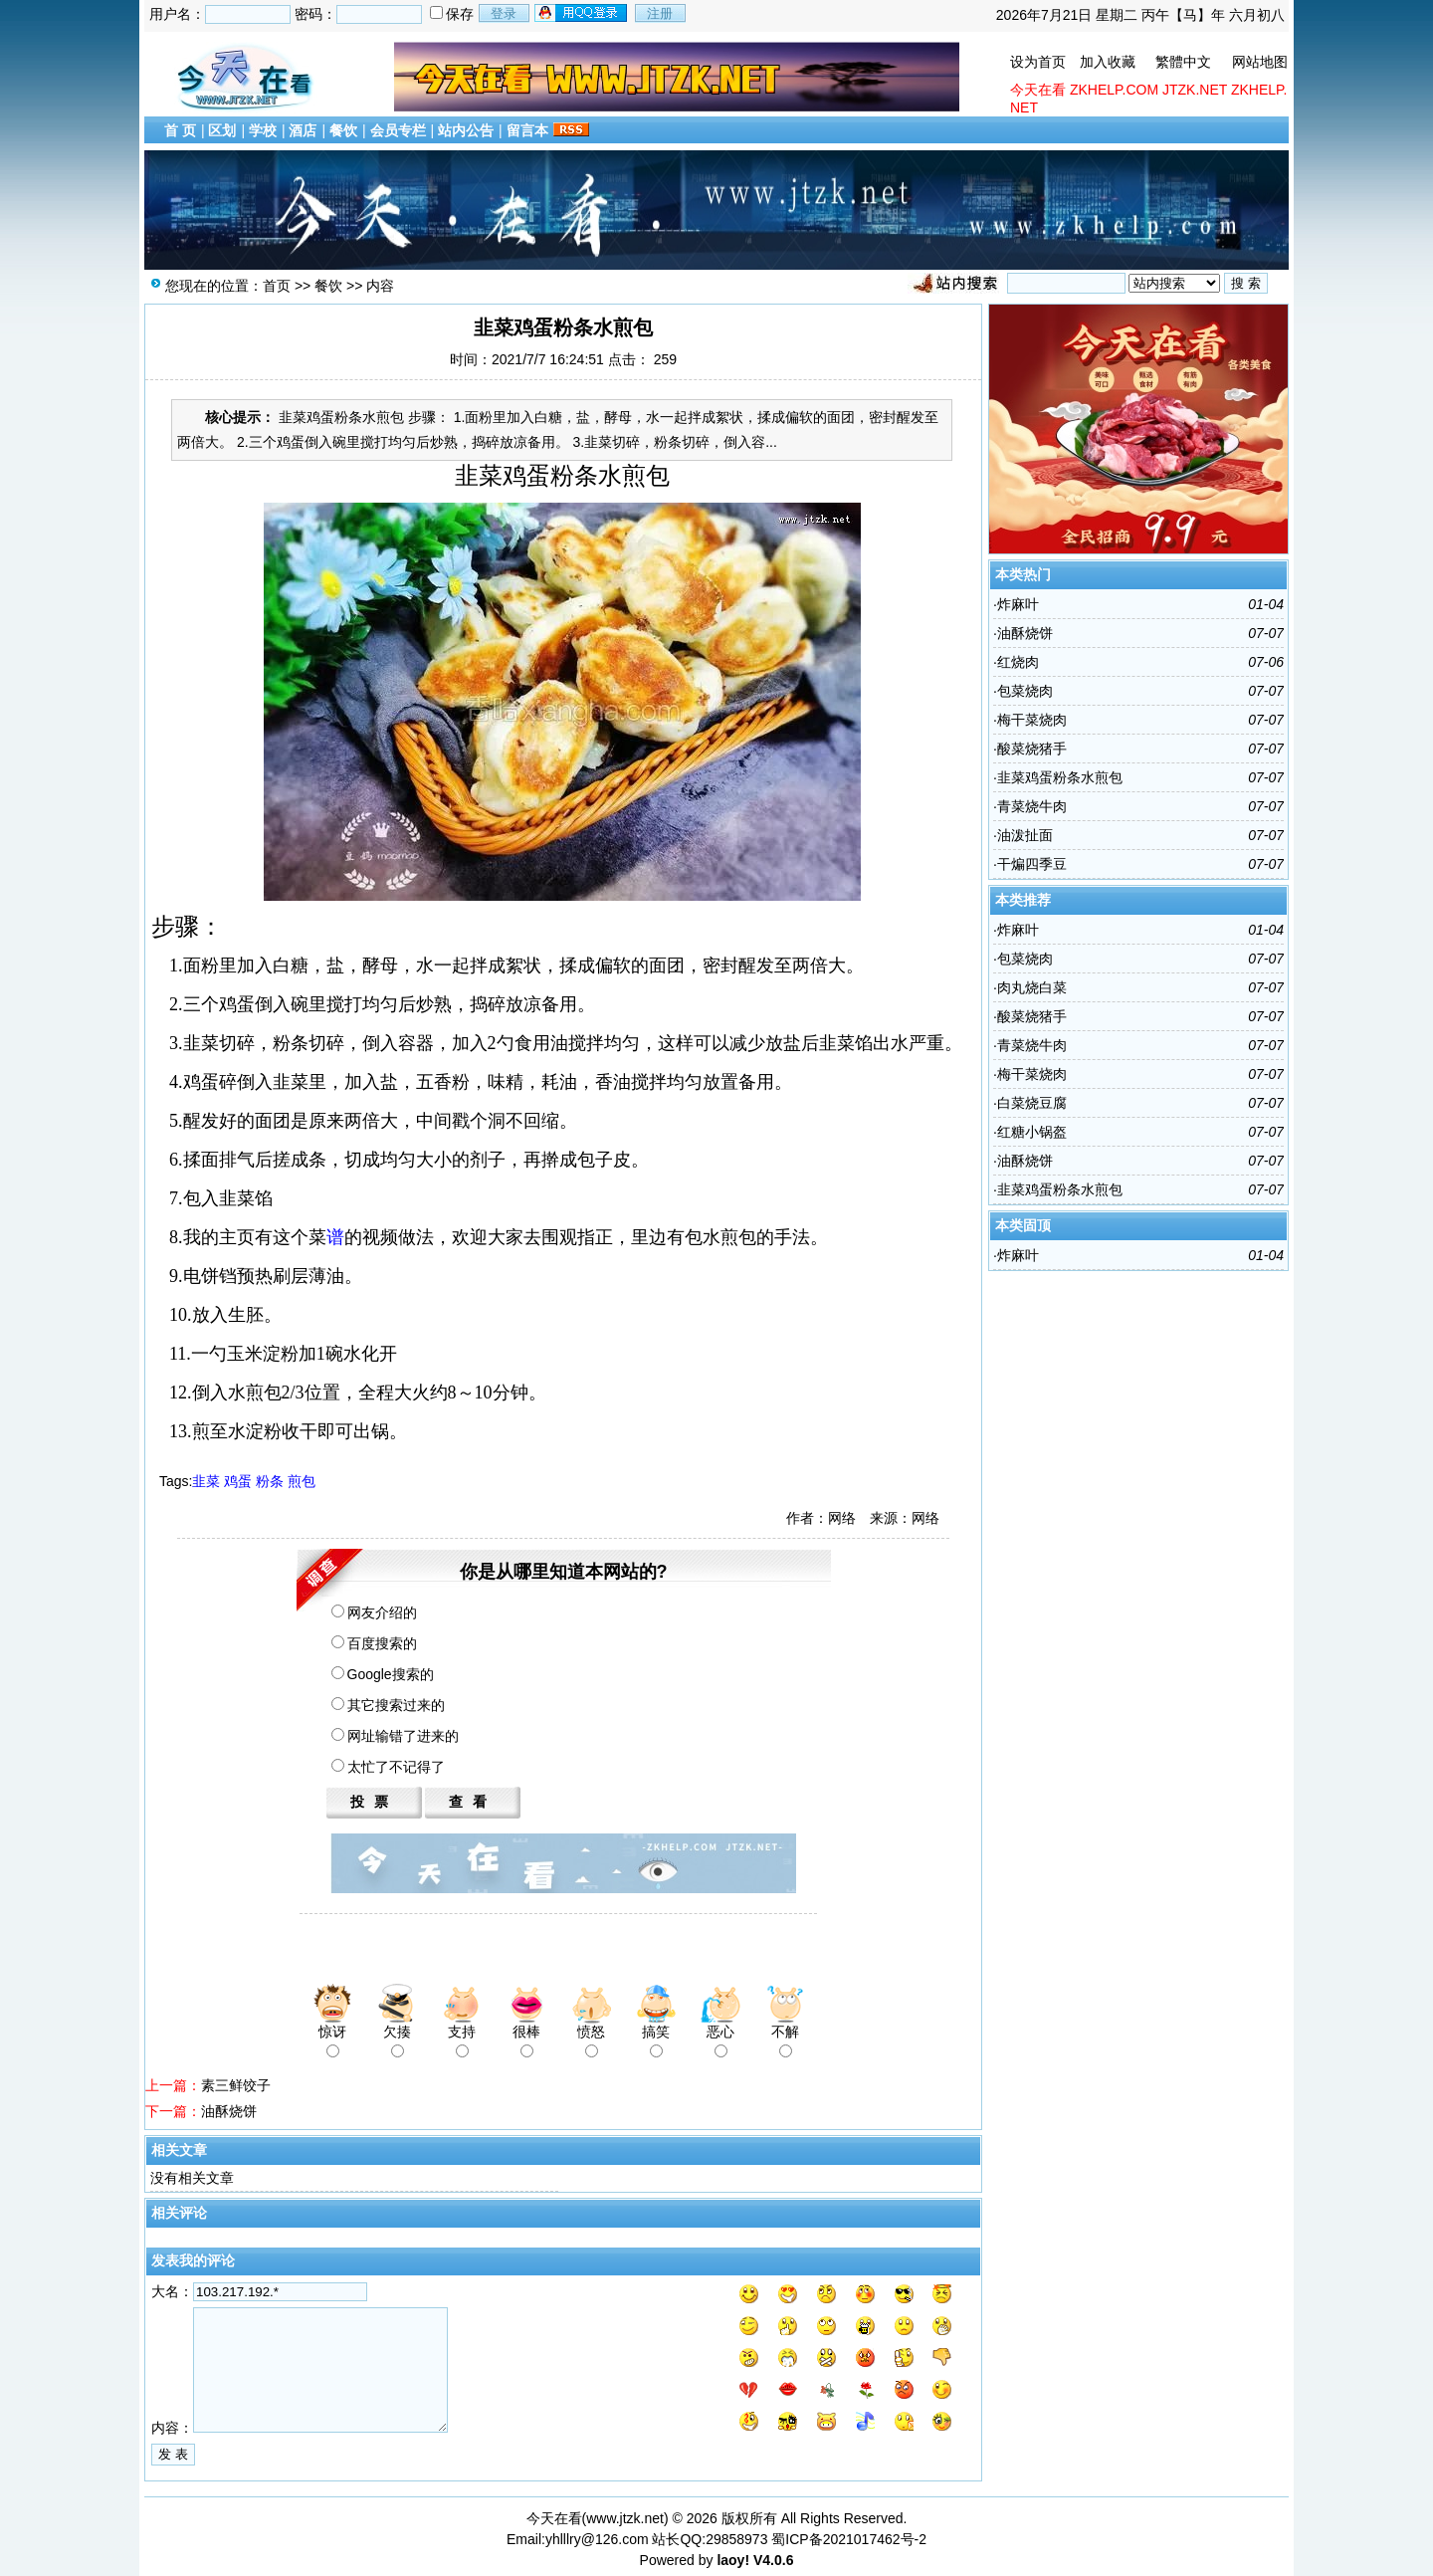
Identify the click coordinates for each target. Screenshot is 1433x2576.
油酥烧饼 (229, 2111)
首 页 (180, 130)
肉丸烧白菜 (1032, 987)
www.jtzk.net (625, 2518)
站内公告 (466, 130)
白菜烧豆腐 (1032, 1103)
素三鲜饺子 (236, 2085)
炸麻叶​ (1018, 604)
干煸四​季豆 (1032, 864)
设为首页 (1038, 62)
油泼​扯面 (1025, 835)
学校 (263, 130)
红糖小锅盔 (1032, 1132)
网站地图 (1260, 62)
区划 (222, 130)
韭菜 (206, 1481)
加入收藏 (1107, 62)
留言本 (527, 130)
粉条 (270, 1481)
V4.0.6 (773, 2560)
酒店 (302, 130)
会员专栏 (398, 130)
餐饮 (343, 130)
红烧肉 (1018, 662)
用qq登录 (582, 13)
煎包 (301, 1481)
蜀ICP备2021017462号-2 (848, 2539)
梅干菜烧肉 (1032, 720)
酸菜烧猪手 (1032, 748)
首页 (277, 286)
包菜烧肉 (1025, 691)
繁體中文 (1183, 62)
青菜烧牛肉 (1032, 806)
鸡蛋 (238, 1481)
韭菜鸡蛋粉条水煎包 (1060, 777)
